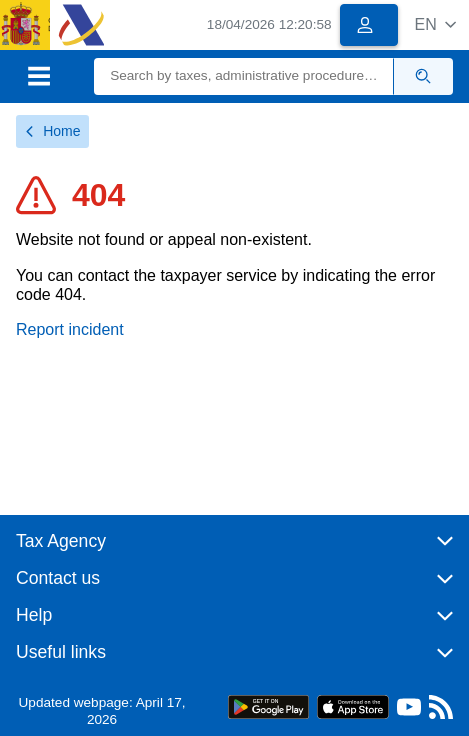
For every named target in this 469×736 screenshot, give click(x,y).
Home (52, 131)
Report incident (70, 329)
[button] (435, 24)
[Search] (244, 76)
